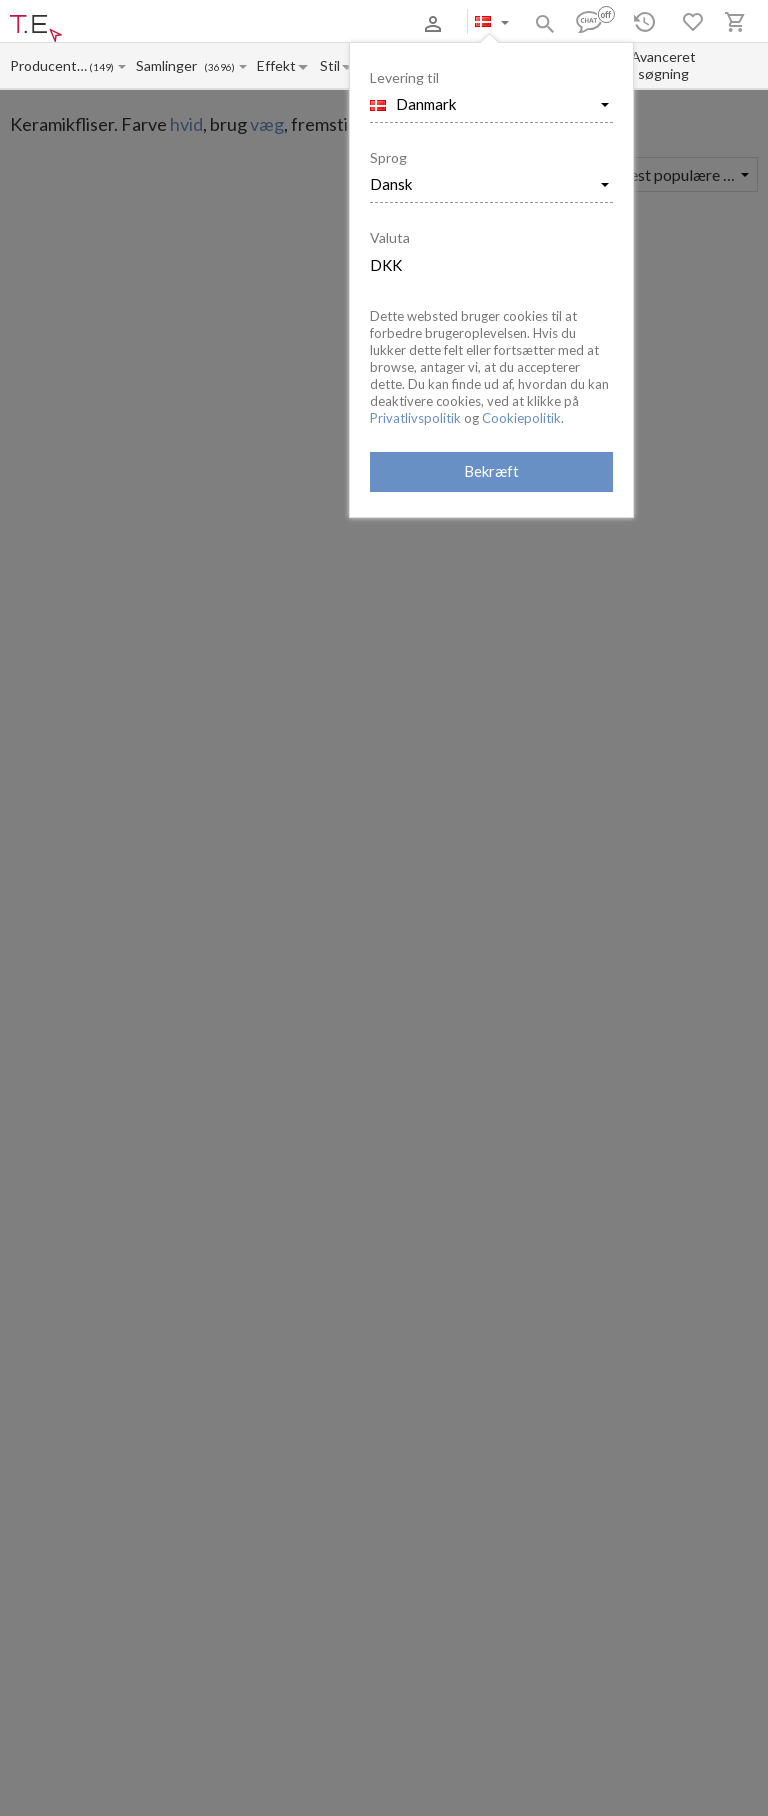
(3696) (219, 67)
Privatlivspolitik (415, 418)
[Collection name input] (170, 65)
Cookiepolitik (521, 418)
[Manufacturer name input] (49, 65)
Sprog (388, 157)
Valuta (390, 237)
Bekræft (491, 471)
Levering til (404, 77)
